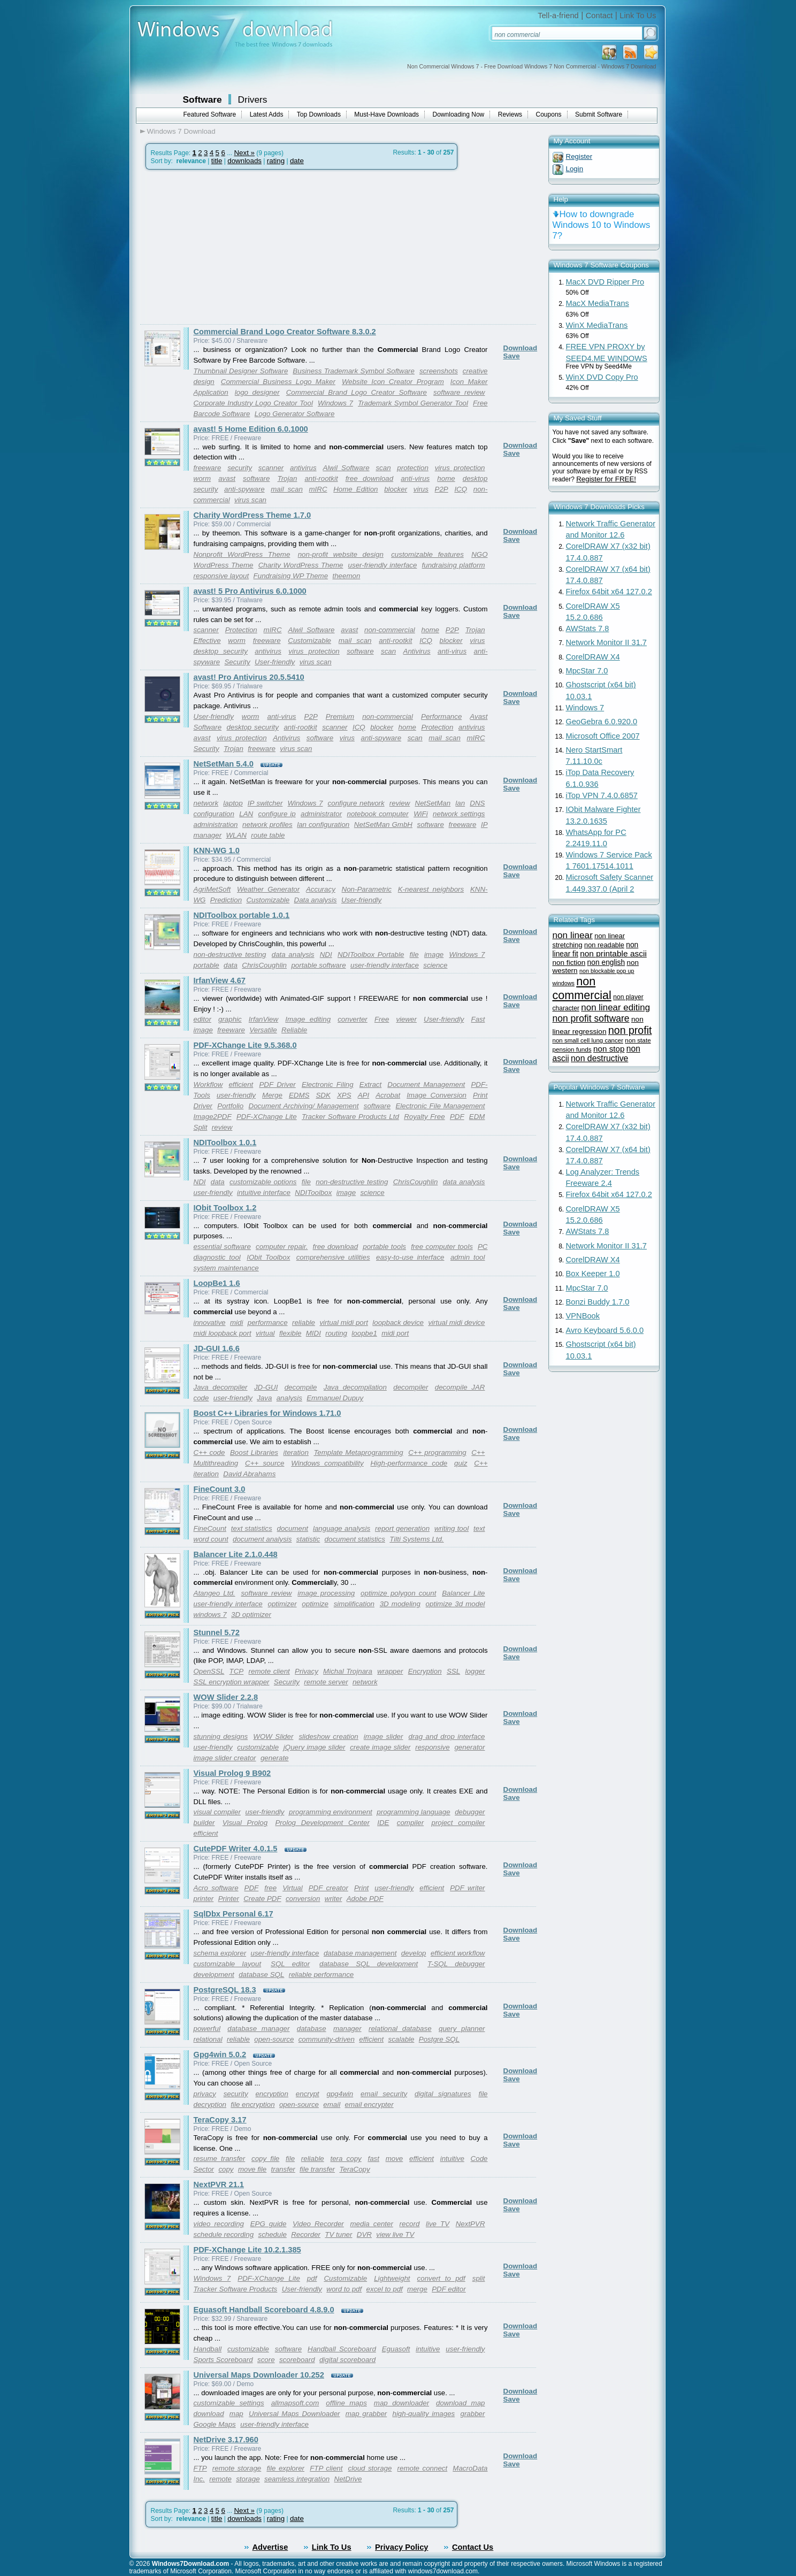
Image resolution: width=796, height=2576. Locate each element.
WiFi (421, 814)
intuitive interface (263, 1193)
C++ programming (437, 1452)
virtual (265, 1333)
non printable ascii (613, 953)
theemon (346, 576)
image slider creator (225, 1758)
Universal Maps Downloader (294, 2414)
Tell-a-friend (558, 15)
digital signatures (443, 2094)
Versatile (263, 1030)
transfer (283, 2169)
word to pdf (344, 2289)
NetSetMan (433, 803)
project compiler (458, 1823)
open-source (274, 2039)
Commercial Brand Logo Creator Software (356, 392)
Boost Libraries (254, 1452)
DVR (364, 2234)
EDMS (299, 1095)
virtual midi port (343, 1322)
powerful (207, 2029)
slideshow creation (328, 1736)
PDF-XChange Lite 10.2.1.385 (247, 2249)
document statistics (355, 1539)
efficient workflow (458, 1953)
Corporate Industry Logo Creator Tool (253, 403)
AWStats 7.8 (587, 628)
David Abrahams (249, 1474)
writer (333, 1899)
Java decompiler (221, 1387)
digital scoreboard (347, 2360)
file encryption (252, 2104)
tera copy (346, 2159)
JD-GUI (266, 1387)
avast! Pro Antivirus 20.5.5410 (249, 677)
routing (336, 1333)
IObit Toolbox (268, 1257)
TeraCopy (354, 2169)
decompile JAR (460, 1387)
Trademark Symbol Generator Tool (413, 403)
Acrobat (388, 1095)
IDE (383, 1823)
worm (202, 478)
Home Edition (355, 489)
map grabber (366, 2414)
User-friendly (275, 662)
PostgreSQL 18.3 (225, 1989)
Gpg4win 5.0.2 (220, 2054)
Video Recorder (318, 2224)
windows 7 (210, 1615)
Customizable (309, 641)
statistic (308, 1539)
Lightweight (392, 2278)
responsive (432, 1747)
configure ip (277, 814)
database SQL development (368, 1964)
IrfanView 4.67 (220, 980)
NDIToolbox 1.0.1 (225, 1142)
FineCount (210, 1528)
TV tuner (338, 2234)
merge (417, 2289)
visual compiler (217, 1812)
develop (413, 1953)
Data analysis (315, 900)
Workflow (208, 1084)
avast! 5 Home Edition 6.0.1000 (251, 429)
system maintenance (226, 1268)
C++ (478, 1452)
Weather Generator (268, 889)
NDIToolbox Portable (371, 954)
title (217, 161)
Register (579, 156)
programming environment (330, 1812)
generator (469, 1747)
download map (460, 2403)
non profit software (591, 1018)
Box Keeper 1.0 (593, 1273)
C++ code (209, 1452)
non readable (604, 945)
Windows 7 (335, 403)
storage (247, 2479)
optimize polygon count (398, 1593)
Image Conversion (436, 1095)
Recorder (305, 2234)
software (256, 478)
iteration (295, 1452)
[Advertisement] (230, 247)
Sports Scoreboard (223, 2360)
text (479, 1528)
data (231, 965)
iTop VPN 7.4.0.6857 (602, 795)
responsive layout (221, 576)
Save (511, 356)
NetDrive (348, 2479)
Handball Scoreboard (342, 2349)
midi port (395, 1333)
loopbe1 (364, 1333)
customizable (258, 1747)
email (331, 2104)
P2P (441, 489)
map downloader (401, 2403)
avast (226, 478)
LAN (246, 814)
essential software (222, 1247)
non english (606, 963)
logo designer (257, 392)
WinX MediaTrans (597, 325)
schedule (272, 2234)
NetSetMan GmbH (383, 825)
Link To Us (637, 15)
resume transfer (220, 2159)
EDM (477, 1117)
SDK (323, 1095)
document (293, 1528)
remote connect (422, 2468)
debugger (470, 1812)
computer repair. (282, 1247)
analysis (289, 1398)
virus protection (460, 468)
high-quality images (423, 2414)
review (399, 803)
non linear (573, 935)
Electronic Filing (328, 1084)
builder (204, 1823)
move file (252, 2169)
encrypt (307, 2094)
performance (268, 1322)
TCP (236, 1671)
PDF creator (328, 1888)
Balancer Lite (463, 1593)
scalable (401, 2039)
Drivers (252, 99)
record (410, 2224)
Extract (370, 1084)
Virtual (292, 1888)
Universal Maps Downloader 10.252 (259, 2375)
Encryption (425, 1671)
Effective (207, 641)
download (209, 2414)
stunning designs (221, 1736)
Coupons (549, 114)
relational (208, 2039)
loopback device (398, 1322)
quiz (460, 1463)
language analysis (341, 1528)
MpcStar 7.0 (587, 670)
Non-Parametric (367, 889)
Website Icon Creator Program (393, 382)
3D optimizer (251, 1615)
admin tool (467, 1257)
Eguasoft (396, 2349)
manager (347, 2029)
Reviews (510, 114)
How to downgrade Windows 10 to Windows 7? (601, 225)
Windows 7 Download (181, 131)
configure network (356, 803)
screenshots (438, 371)
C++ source (264, 1463)
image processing (326, 1593)
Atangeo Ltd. (214, 1593)
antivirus (303, 468)
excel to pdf (384, 2289)
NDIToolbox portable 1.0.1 (242, 915)
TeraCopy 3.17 (220, 2119)
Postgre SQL (439, 2039)
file (414, 954)
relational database (400, 2029)
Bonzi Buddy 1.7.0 (598, 1302)
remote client (269, 1671)
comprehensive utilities (333, 1257)
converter (353, 1019)
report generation (402, 1528)
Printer (228, 1899)
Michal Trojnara (347, 1671)
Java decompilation (355, 1387)
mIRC (318, 489)
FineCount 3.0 (220, 1489)
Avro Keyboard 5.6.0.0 (605, 1330)
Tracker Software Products (236, 2289)
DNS (477, 803)
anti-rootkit (321, 478)
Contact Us (472, 2547)
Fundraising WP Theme (291, 576)
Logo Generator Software (295, 414)
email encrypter (369, 2104)
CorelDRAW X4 (593, 657)
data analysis (293, 954)
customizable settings (229, 2403)
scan (383, 468)
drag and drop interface (447, 1736)
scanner (271, 468)
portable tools (384, 1247)
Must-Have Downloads (386, 114)
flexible (290, 1333)
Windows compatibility (327, 1463)
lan (460, 803)
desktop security (221, 651)
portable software (318, 965)
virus (421, 489)
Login (575, 169)
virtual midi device (456, 1322)
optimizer (282, 1604)
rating (276, 161)
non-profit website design (341, 554)
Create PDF (262, 1899)
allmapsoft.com (295, 2403)
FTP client (326, 2468)
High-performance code (408, 1463)
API (363, 1095)
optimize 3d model (455, 1604)
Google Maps (215, 2424)
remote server (326, 1682)
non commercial (582, 988)
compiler (410, 1823)
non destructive (599, 1058)
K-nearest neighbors (431, 889)
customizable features (427, 554)
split (478, 2278)
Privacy (306, 1671)
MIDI (313, 1333)
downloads (244, 161)
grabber (472, 2414)
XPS (344, 1095)
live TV (437, 2224)
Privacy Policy (401, 2547)
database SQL (261, 1975)
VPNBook (583, 1316)
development (214, 1975)
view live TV (395, 2234)
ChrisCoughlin (264, 965)
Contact (599, 15)
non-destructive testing (230, 954)
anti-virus (415, 478)
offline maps (346, 2403)
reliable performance (321, 1975)
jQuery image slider (315, 1747)
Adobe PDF (365, 1899)
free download (369, 478)
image (433, 954)
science (435, 965)
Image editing (308, 1019)
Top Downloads (319, 114)
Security (237, 662)
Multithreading (216, 1463)
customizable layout (228, 1964)
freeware (207, 468)
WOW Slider (273, 1736)
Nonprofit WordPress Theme (242, 554)
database (311, 2029)
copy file (265, 2159)
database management (360, 1953)
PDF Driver (277, 1084)
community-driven (326, 2039)
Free (381, 1019)
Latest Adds (267, 114)
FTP (200, 2468)
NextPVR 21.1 (219, 2184)
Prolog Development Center (322, 1823)
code (201, 1398)
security (239, 468)
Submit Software (598, 114)
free (270, 1888)
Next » (244, 153)
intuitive (452, 2159)
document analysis (262, 1539)
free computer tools (442, 1247)
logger (475, 1671)
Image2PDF (213, 1117)
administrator (321, 814)
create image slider (380, 1747)
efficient (240, 1084)
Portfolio (230, 1106)
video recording (219, 2224)
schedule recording (224, 2234)
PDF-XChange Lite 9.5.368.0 (245, 1045)
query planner (462, 2029)
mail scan (287, 489)
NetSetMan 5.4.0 (224, 764)
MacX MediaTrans (597, 303)
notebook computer (378, 814)
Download (520, 348)
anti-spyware (244, 489)
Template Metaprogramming (358, 1452)
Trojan (287, 478)
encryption (271, 2094)
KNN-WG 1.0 (217, 850)
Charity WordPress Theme (300, 565)
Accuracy (320, 889)
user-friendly (236, 1095)
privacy (205, 2094)
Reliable (294, 1030)
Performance (441, 716)
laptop (232, 803)
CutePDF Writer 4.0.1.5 (236, 1848)
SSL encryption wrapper (232, 1682)
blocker (395, 489)
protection (412, 468)
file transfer (317, 2169)
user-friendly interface (382, 565)
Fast (478, 1019)
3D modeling (400, 1604)
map (236, 2414)
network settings (459, 814)
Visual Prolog (245, 1823)
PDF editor (448, 2289)
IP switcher (265, 803)
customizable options (262, 1182)
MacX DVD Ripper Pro (605, 282)
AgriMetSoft (212, 889)
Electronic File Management (440, 1106)
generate (275, 1758)
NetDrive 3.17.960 (226, 2439)
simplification (354, 1604)
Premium (340, 716)
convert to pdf (441, 2278)
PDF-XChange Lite (266, 1117)
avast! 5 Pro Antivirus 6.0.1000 (250, 591)
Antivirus (417, 651)
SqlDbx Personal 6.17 (233, 1914)
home (446, 478)
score (266, 2360)
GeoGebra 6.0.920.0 (602, 721)
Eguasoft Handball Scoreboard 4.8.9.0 (264, 2309)
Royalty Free (424, 1117)
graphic (230, 1019)
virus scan (250, 500)
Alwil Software (346, 468)
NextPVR (470, 2224)
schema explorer (220, 1953)
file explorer (285, 2468)
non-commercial (389, 630)
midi (236, 1322)
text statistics (251, 1528)
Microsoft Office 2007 (603, 736)
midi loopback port (222, 1333)
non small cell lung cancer (588, 1040)
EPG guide (268, 2224)
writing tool (451, 1528)
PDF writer (467, 1888)
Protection (241, 630)
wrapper (390, 1671)
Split (201, 1127)
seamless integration (297, 2479)
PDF (457, 1117)
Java (264, 1398)
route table (268, 835)
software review (459, 392)
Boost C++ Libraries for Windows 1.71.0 (267, 1413)
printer (204, 1899)
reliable (303, 1322)
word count (211, 1539)
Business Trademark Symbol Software (354, 371)
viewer (406, 1019)
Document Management (426, 1084)
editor (202, 1019)
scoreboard (297, 2360)
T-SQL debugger (456, 1964)
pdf (312, 2278)
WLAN (236, 835)
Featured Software (209, 114)
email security (384, 2094)
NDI (326, 954)
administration (216, 825)
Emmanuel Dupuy (335, 1398)
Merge (272, 1095)
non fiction (569, 963)
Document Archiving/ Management (304, 1106)
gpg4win (339, 2094)
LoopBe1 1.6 (217, 1283)
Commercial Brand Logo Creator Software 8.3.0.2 (285, 331)
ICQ (460, 489)
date (297, 161)
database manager (258, 2029)
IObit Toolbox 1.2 (225, 1207)
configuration (214, 814)
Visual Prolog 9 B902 (232, 1773)
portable (206, 965)
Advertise (270, 2547)
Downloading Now (459, 114)
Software (202, 99)
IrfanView (263, 1019)
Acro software (216, 1888)
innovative (210, 1322)
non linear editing (615, 1007)
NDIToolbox (313, 1193)
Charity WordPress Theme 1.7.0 (252, 515)
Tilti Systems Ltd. (416, 1539)
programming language (413, 1812)
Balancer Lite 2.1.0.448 (236, 1554)
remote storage (236, 2468)
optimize (315, 1604)
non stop (608, 1048)
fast (373, 2159)
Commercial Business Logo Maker (278, 382)
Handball (208, 2349)
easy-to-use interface (410, 1257)
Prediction (226, 900)
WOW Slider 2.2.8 (226, 1697)
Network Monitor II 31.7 (606, 642)
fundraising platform (453, 565)
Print (361, 1888)
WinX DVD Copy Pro (602, 377)
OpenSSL (209, 1671)
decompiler (410, 1387)
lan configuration (323, 825)
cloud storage (370, 2468)
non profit (630, 1030)
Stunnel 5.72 (217, 1632)
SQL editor (290, 1964)
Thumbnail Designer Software (241, 371)
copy (225, 2169)
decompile (301, 1387)
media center (371, 2224)
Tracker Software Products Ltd (350, 1117)
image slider (383, 1736)
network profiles (267, 825)
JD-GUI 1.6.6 (217, 1348)
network (206, 803)
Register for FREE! (606, 479)
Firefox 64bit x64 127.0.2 (609, 591)
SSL (453, 1671)
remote (220, 2479)
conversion (303, 1899)
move (394, 2159)
